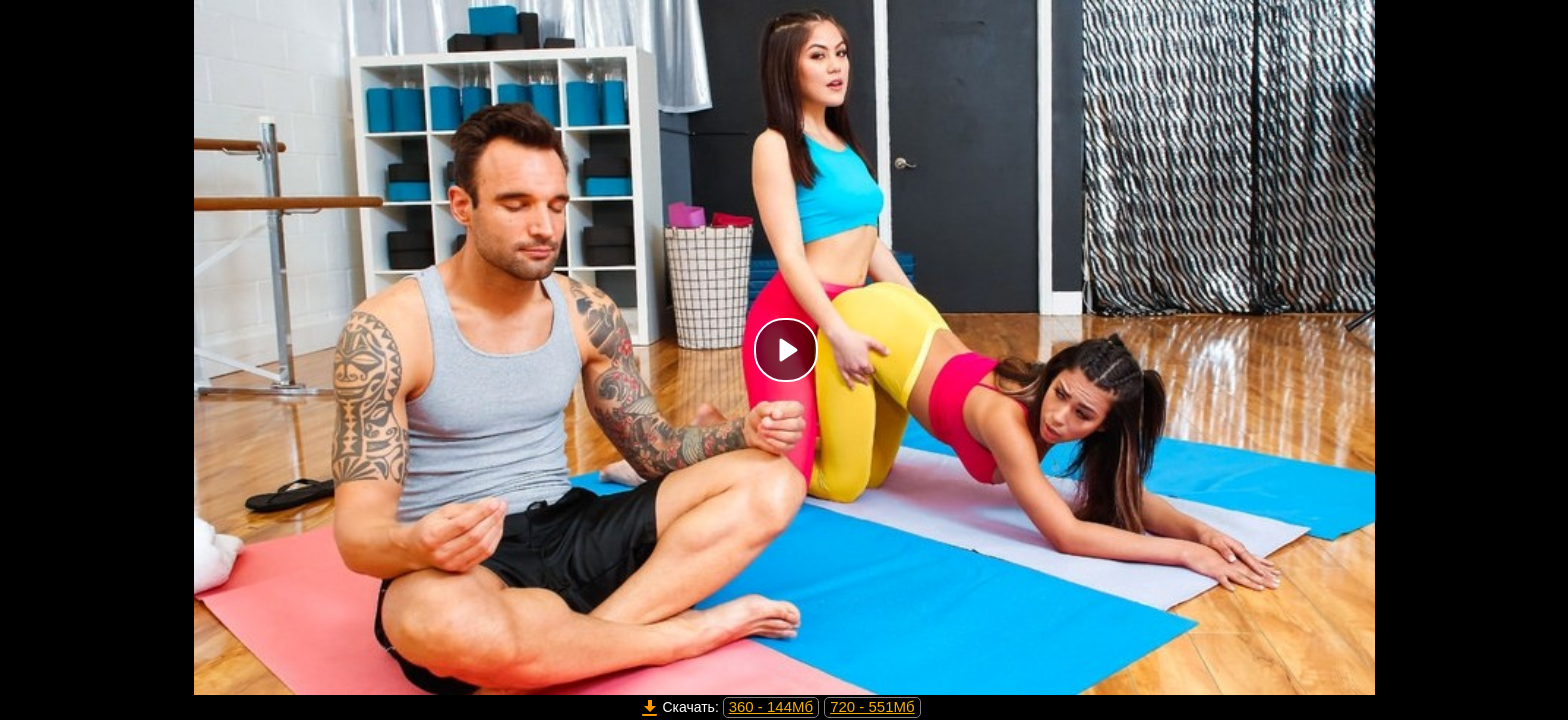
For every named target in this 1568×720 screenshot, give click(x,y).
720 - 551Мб (872, 706)
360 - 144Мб (771, 706)
